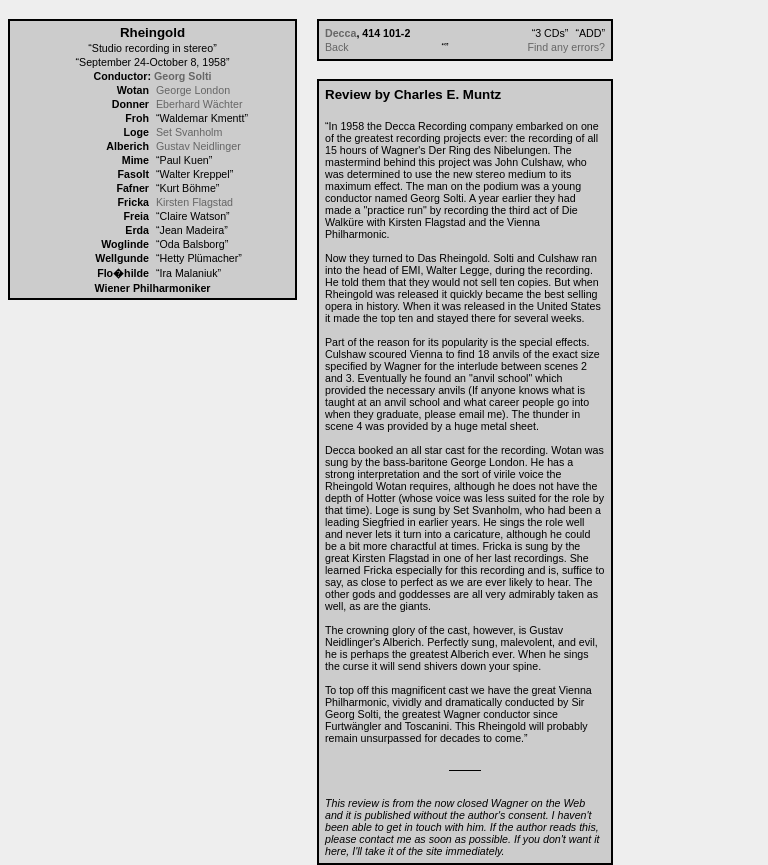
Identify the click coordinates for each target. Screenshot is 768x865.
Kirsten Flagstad (194, 202)
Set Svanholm (189, 132)
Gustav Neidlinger (198, 146)
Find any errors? (566, 47)
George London (193, 90)
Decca (340, 33)
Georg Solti (182, 76)
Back (337, 47)
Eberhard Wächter (199, 104)
